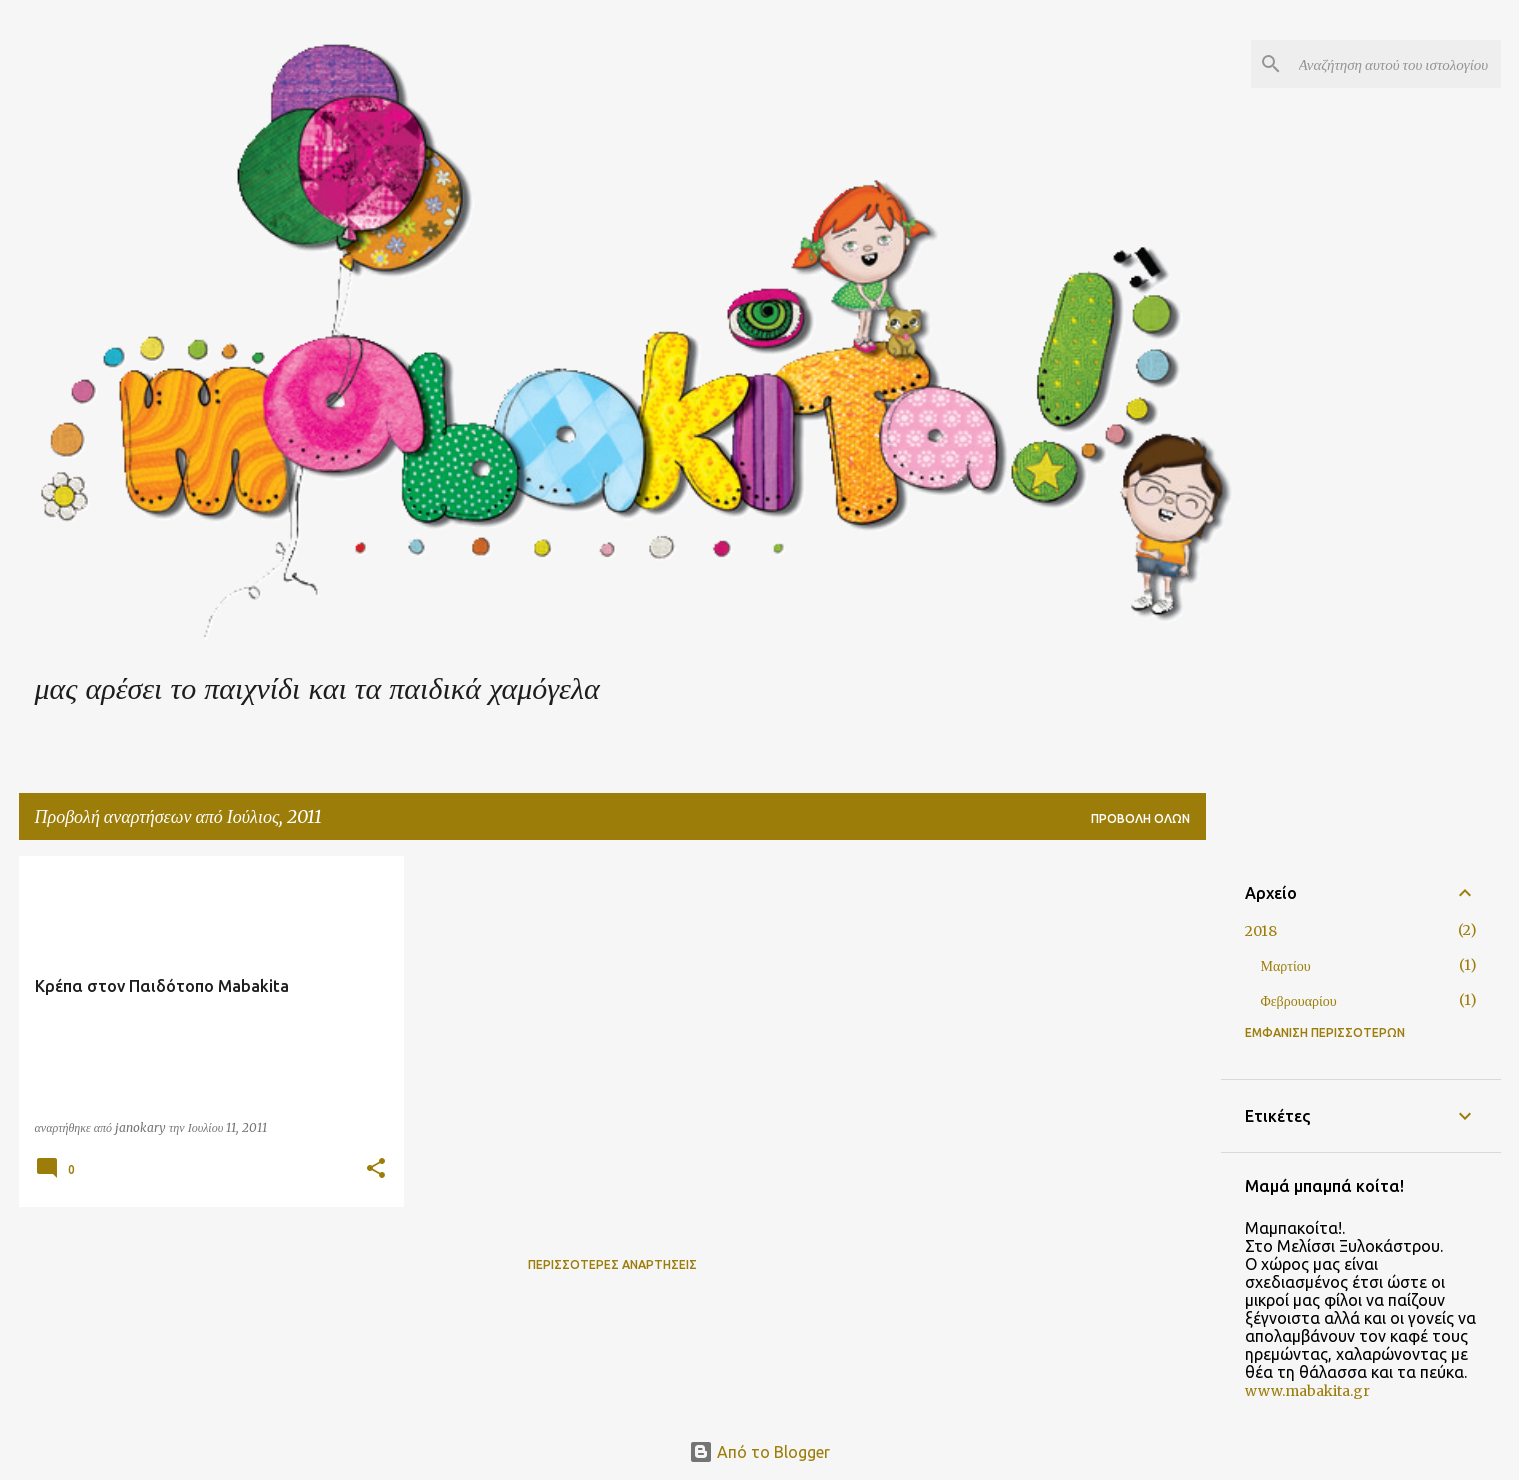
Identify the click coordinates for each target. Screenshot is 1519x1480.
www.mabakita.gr (1307, 1391)
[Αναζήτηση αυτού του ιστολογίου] (1396, 64)
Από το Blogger (759, 1452)
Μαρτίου (1286, 966)
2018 (1261, 931)
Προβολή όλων (1140, 818)
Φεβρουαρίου (1299, 1001)
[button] (376, 1169)
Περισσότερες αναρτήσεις (612, 1264)
